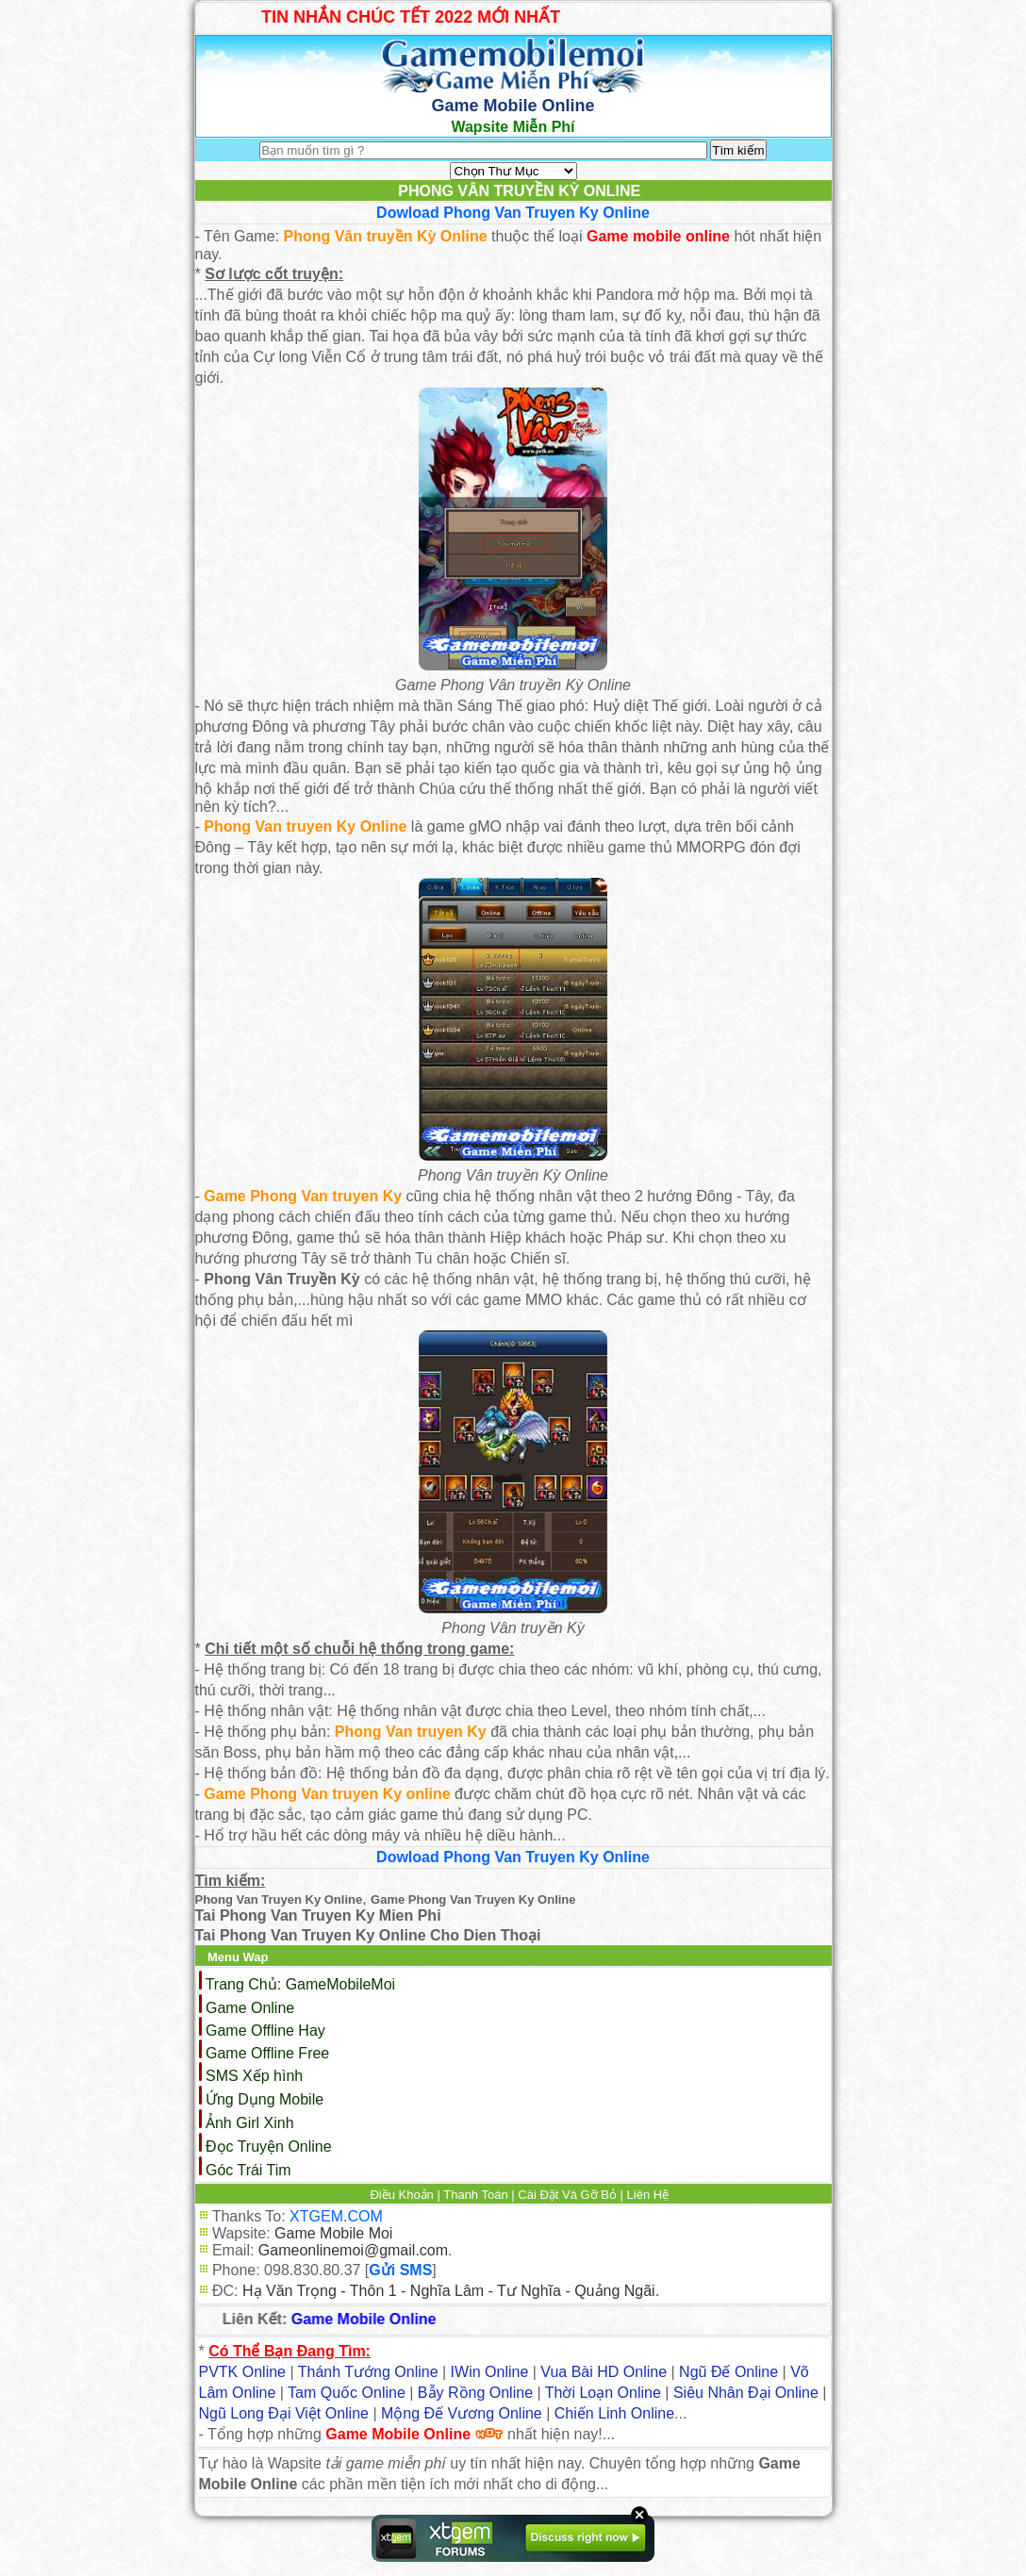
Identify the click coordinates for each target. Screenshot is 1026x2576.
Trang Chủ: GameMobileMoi (300, 1984)
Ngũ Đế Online (728, 2372)
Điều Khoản (401, 2195)
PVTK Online (242, 2372)
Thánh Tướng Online (368, 2372)
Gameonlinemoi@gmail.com (353, 2250)
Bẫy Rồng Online (475, 2393)
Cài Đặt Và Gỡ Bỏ (567, 2195)
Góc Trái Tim (248, 2170)
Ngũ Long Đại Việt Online (284, 2413)
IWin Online (490, 2372)
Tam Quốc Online (346, 2393)
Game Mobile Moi (333, 2233)
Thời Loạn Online (603, 2393)
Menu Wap (238, 1957)
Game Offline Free (267, 2053)
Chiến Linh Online (614, 2413)
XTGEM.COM (336, 2216)
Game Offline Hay (265, 2031)
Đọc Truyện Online (269, 2146)
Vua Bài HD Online (603, 2372)
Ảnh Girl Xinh (250, 2123)
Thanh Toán (475, 2195)
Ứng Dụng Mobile (264, 2099)
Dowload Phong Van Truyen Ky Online (513, 213)
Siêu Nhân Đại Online (746, 2393)
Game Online (250, 2008)
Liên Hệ (648, 2195)
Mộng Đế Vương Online (461, 2413)
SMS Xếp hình (254, 2076)
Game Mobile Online (368, 2319)
